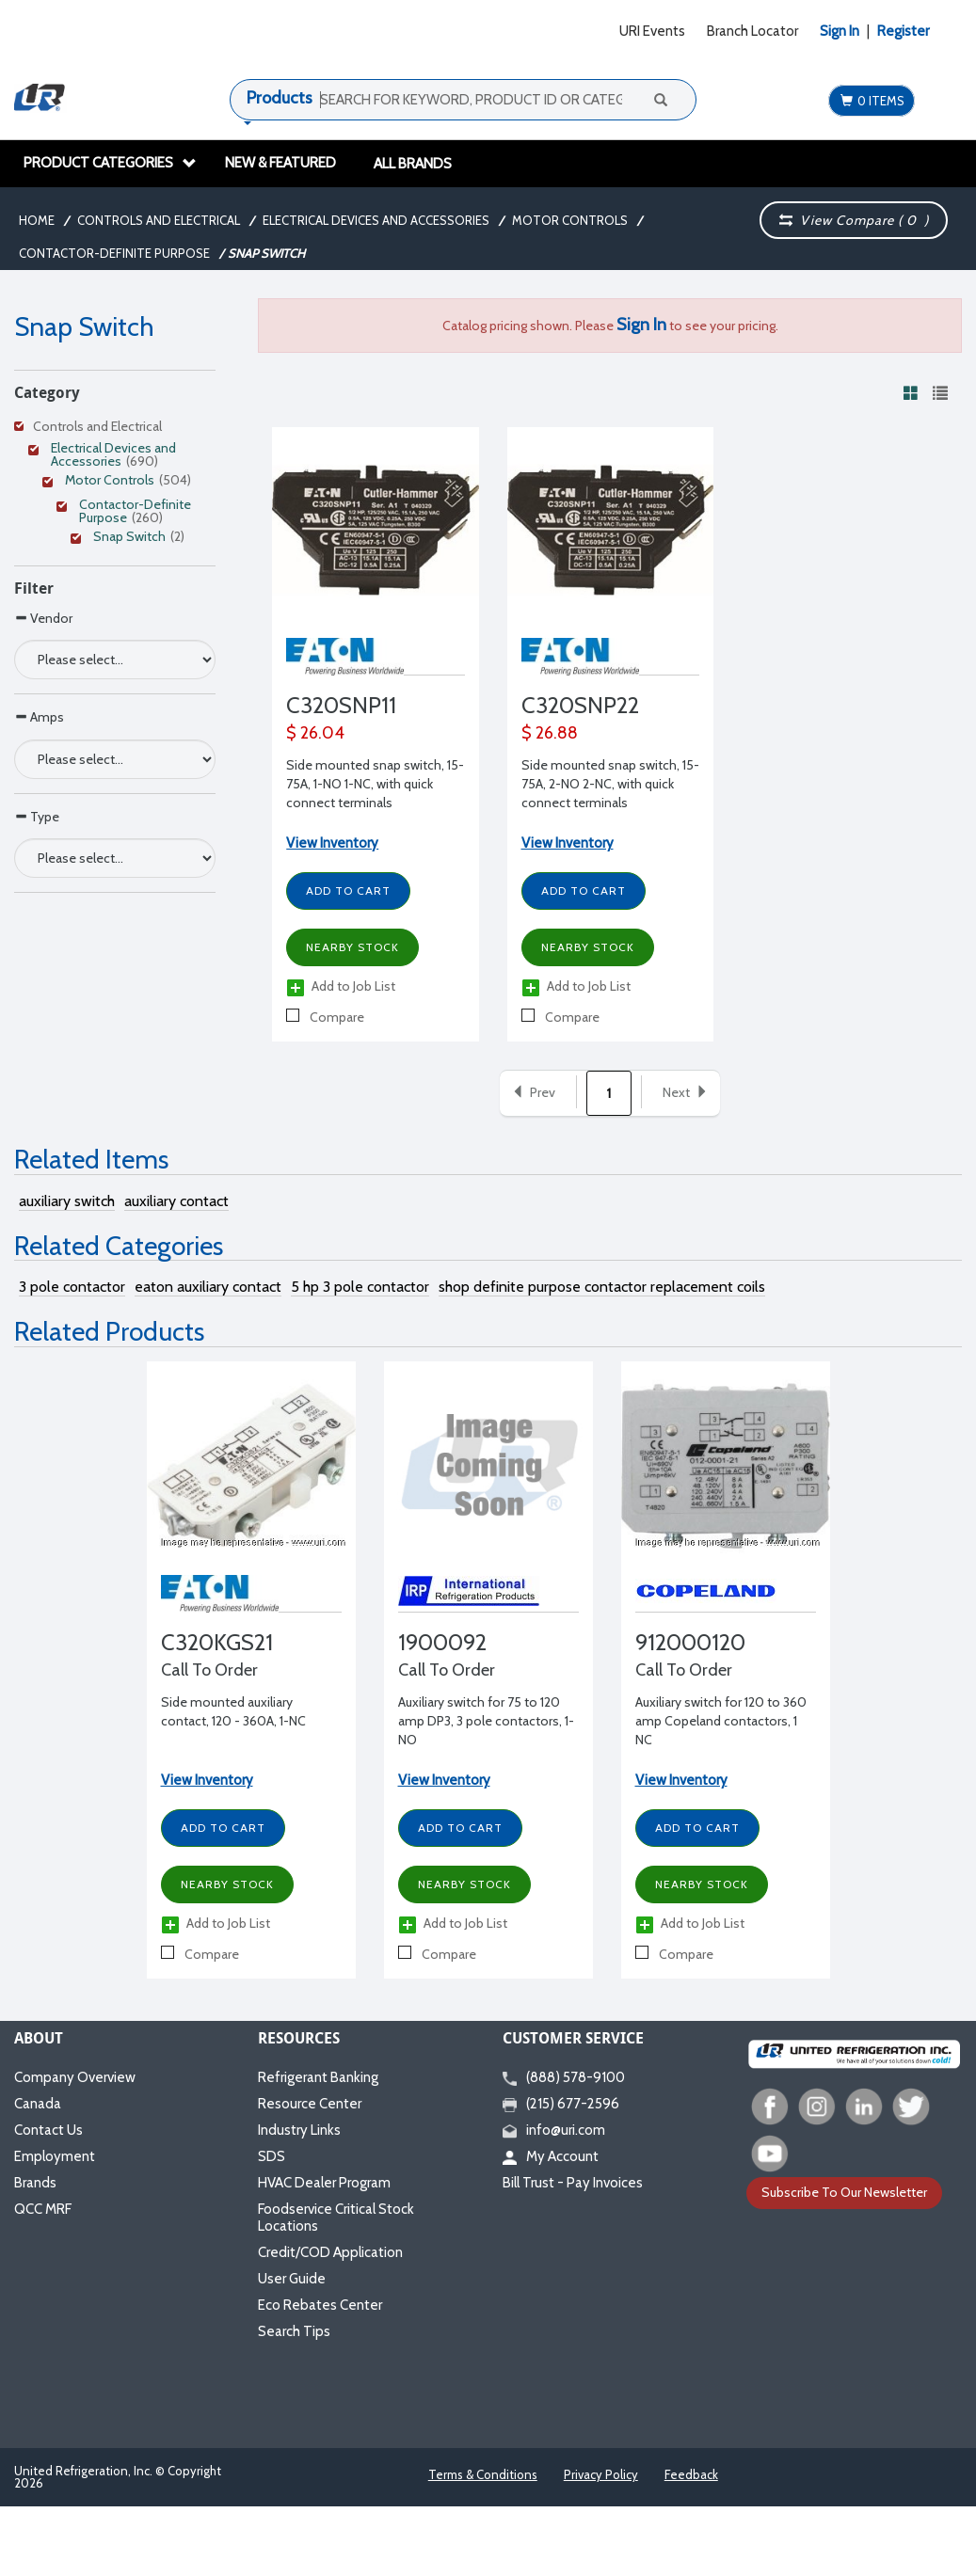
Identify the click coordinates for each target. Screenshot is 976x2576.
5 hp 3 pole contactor (360, 1287)
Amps (39, 716)
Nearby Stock (352, 947)
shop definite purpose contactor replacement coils (602, 1287)
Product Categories (110, 162)
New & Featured (280, 162)
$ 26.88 (549, 733)
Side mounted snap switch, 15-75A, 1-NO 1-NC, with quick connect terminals (375, 783)
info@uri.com (554, 2130)
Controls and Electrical (158, 220)
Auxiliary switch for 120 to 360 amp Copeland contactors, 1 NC (721, 1720)
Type (36, 816)
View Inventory (332, 843)
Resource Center (309, 2103)
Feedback (691, 2474)
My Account (551, 2156)
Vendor (43, 618)
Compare (325, 1017)
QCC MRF (43, 2209)
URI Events (652, 31)
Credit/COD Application (330, 2252)
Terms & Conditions (482, 2474)
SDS (271, 2156)
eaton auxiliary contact (208, 1287)
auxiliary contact (176, 1201)
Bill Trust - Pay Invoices (573, 2182)
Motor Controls (570, 220)
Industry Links (299, 2130)
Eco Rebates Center (320, 2305)
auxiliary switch (67, 1201)
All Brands (413, 163)
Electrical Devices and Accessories (376, 220)
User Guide (292, 2278)
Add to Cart (348, 890)
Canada (37, 2103)
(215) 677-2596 (561, 2103)
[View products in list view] (940, 392)
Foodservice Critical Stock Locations (336, 2217)
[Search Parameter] (115, 659)
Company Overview (75, 2077)
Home (37, 220)
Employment (54, 2156)
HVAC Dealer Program (324, 2182)
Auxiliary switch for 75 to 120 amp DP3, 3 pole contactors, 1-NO (486, 1720)
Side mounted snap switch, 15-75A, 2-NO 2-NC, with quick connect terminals (610, 783)
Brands (35, 2182)
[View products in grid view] (911, 392)
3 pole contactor (72, 1287)
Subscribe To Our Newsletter (844, 2192)
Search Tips (294, 2331)
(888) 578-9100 (564, 2077)
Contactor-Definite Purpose (114, 253)
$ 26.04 (315, 733)
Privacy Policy (601, 2474)
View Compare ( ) (853, 220)
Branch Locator (752, 31)
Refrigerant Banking (318, 2077)
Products (279, 97)
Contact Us (48, 2130)
